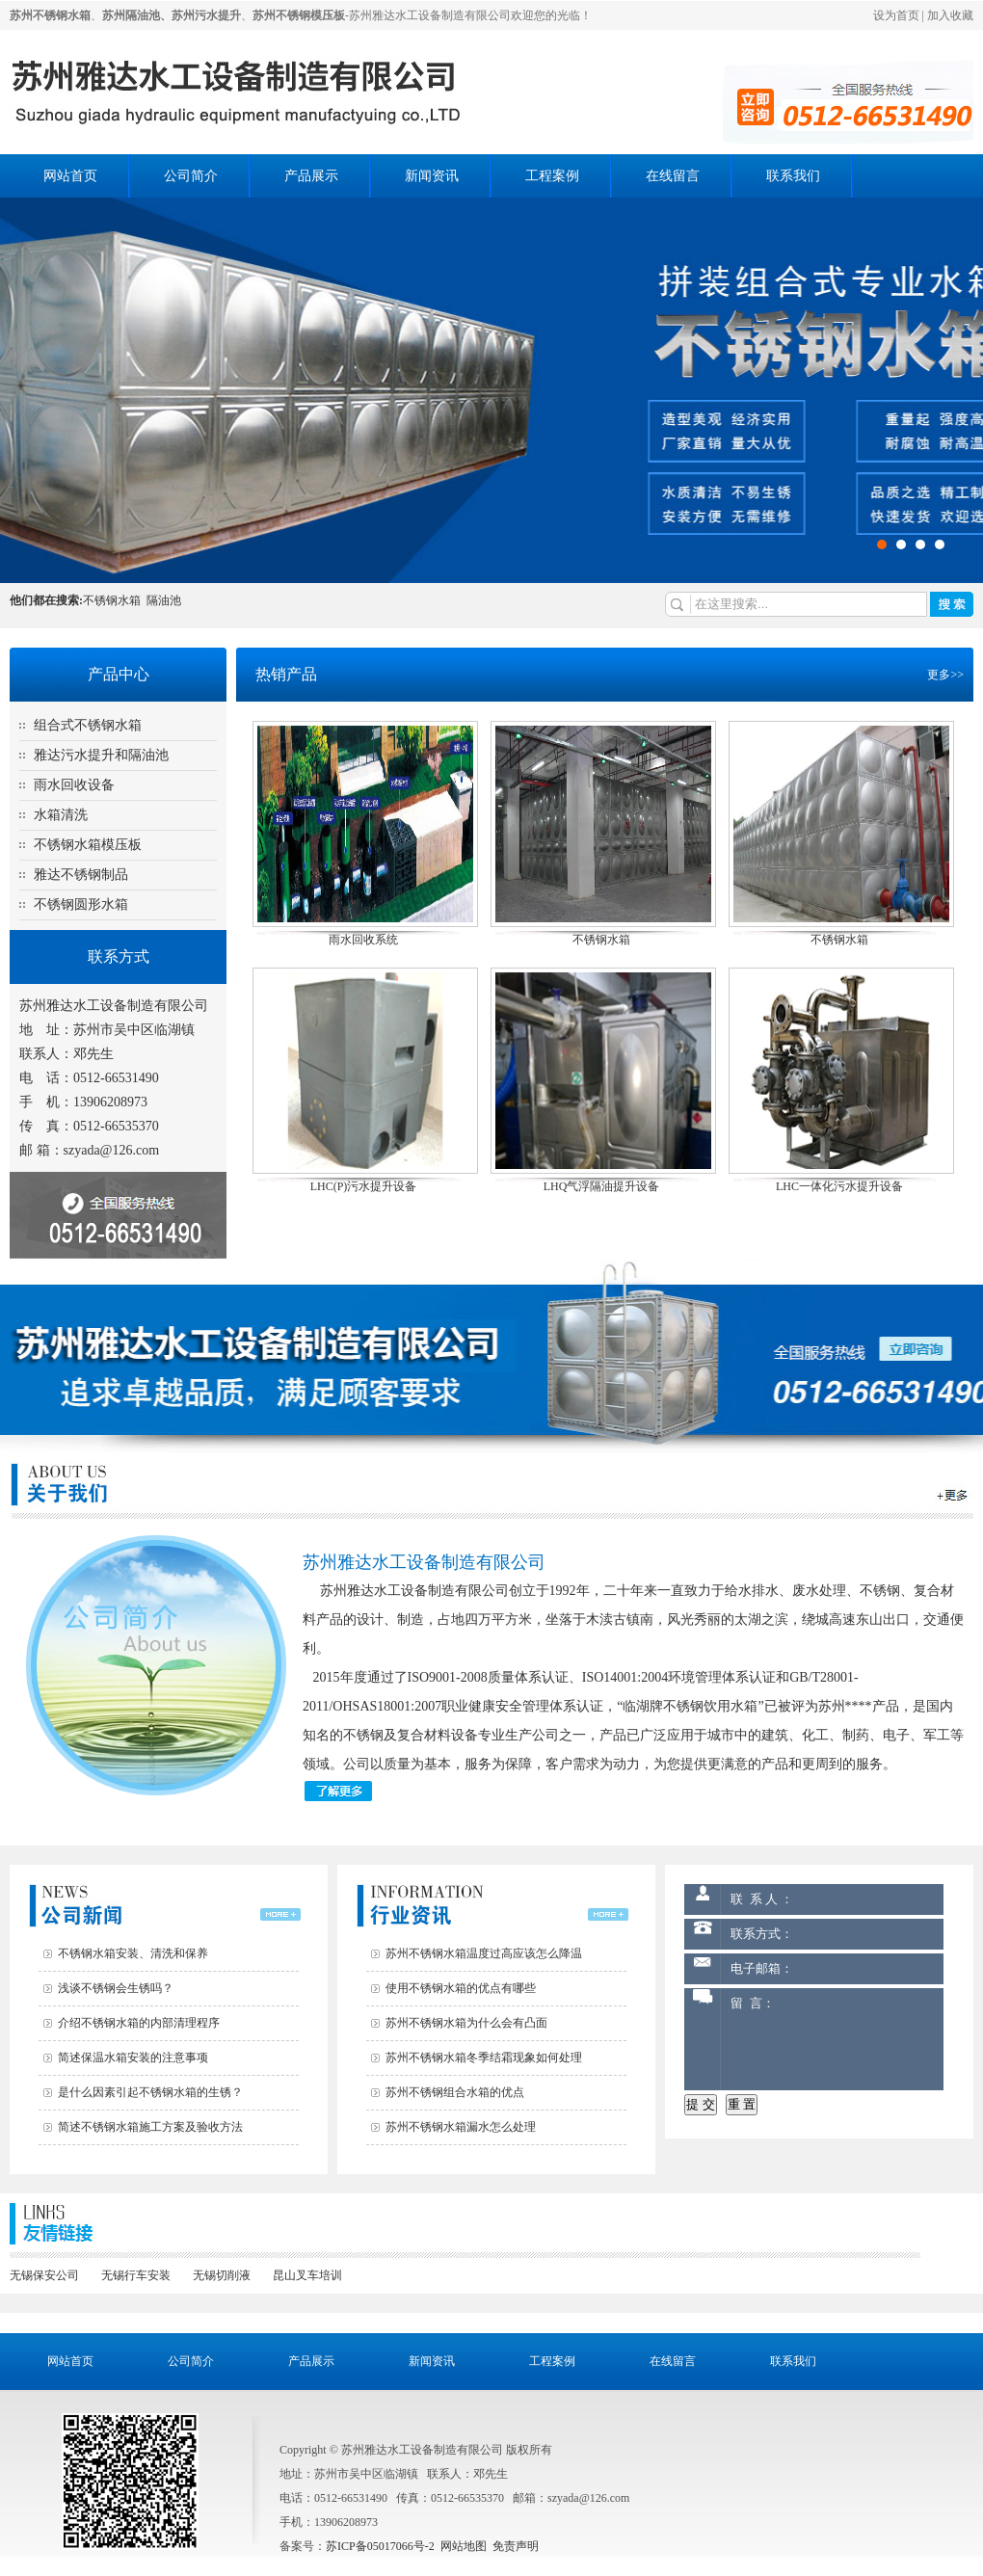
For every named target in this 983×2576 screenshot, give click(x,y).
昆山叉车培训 (307, 2275)
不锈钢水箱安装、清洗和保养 (133, 1953)
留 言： (831, 2039)
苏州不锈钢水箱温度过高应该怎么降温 (483, 1953)
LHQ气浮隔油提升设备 (602, 1186)
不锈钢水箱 (112, 600)
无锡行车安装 (136, 2275)
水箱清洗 (61, 815)
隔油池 (163, 600)
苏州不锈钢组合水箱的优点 (454, 2092)
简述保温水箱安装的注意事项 (133, 2057)
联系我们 (793, 176)
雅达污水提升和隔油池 (101, 755)
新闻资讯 (432, 176)
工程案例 (552, 176)
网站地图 (463, 2546)
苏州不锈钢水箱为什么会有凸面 (466, 2023)
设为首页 (896, 15)
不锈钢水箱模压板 (88, 844)
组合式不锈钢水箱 (88, 725)
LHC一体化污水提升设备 (839, 1186)
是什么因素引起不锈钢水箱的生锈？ (150, 2092)
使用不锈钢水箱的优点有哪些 (460, 1988)
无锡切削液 (222, 2275)
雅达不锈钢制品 (81, 874)
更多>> (945, 674)
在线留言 (673, 176)
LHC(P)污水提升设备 (363, 1186)
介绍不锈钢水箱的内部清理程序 (139, 2023)
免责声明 (515, 2546)
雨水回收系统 (363, 939)
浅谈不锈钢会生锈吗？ (115, 1988)
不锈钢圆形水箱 (81, 904)
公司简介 (191, 176)
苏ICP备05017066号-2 (380, 2546)
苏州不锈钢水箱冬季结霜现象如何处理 (483, 2057)
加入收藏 (950, 15)
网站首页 (70, 176)
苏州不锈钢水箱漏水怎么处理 (460, 2127)
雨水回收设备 (74, 785)
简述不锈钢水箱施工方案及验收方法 (150, 2127)
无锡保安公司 (44, 2275)
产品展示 (311, 176)
